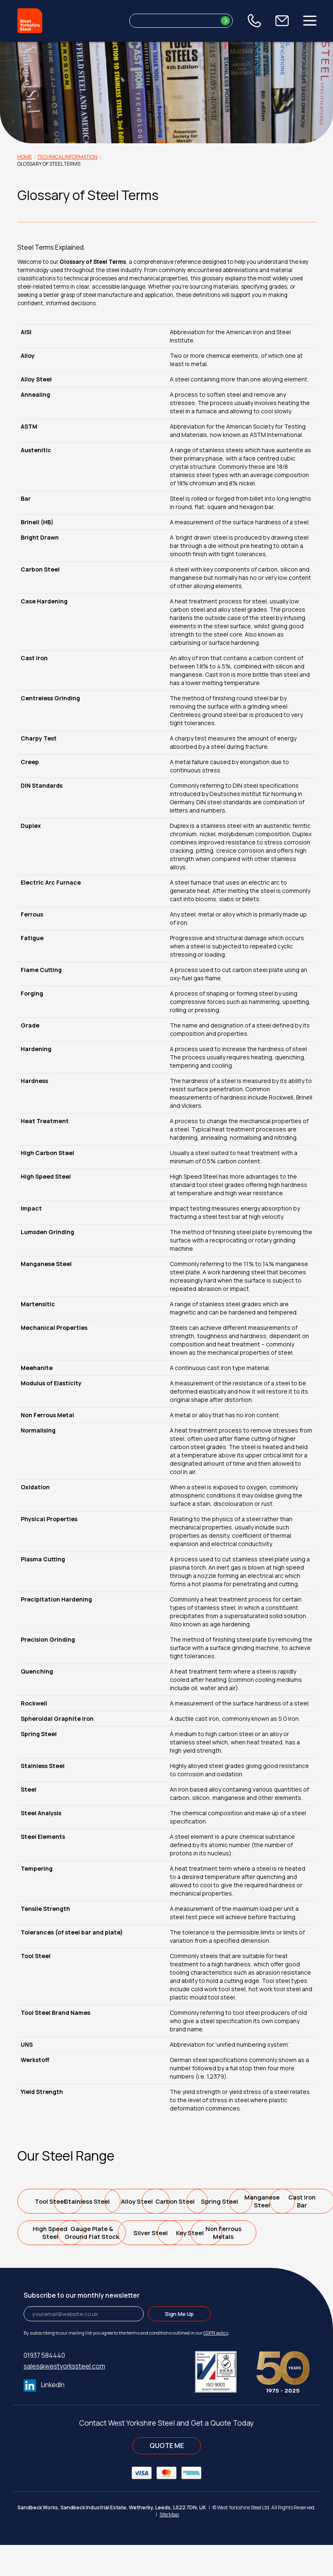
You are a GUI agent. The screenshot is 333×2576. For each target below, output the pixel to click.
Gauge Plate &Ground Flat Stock (53, 2264)
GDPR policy (215, 2364)
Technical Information (67, 156)
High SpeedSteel (277, 2232)
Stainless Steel (127, 2201)
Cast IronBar (202, 2232)
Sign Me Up (179, 2345)
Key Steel (203, 2264)
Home (24, 156)
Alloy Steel (202, 2201)
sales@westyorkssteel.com (64, 2397)
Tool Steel (52, 2201)
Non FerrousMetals (277, 2264)
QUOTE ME (167, 2477)
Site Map (169, 2545)
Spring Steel (52, 2233)
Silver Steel (128, 2264)
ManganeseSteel (127, 2232)
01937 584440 (44, 2387)
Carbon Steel (278, 2201)
